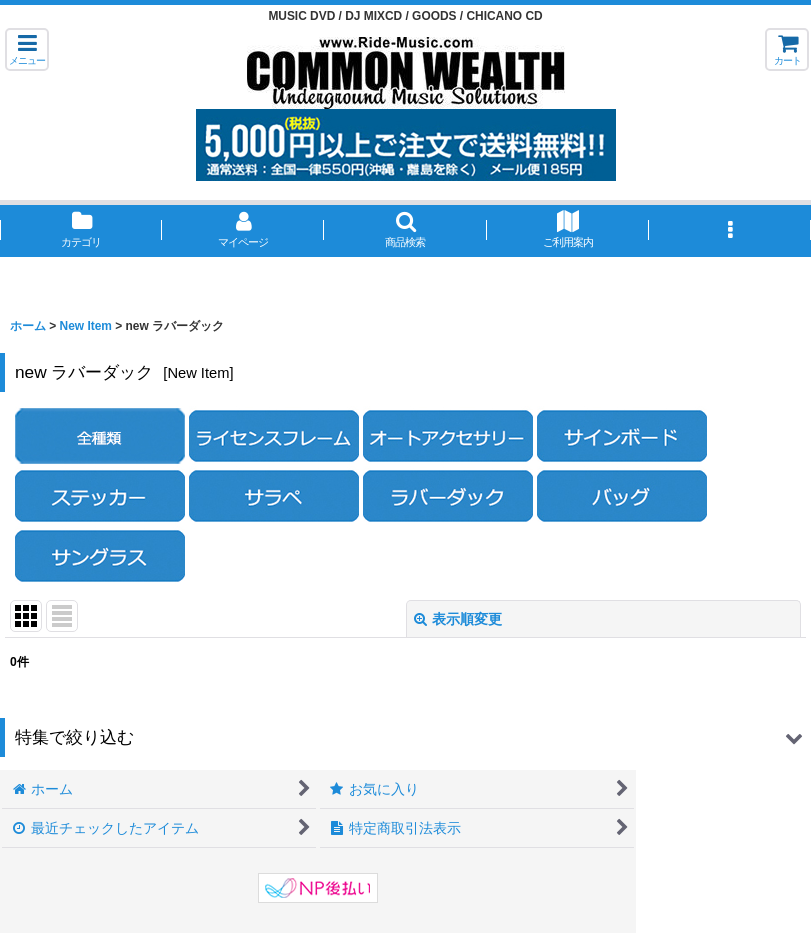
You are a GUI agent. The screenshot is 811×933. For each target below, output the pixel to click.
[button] (27, 49)
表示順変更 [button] (458, 619)
